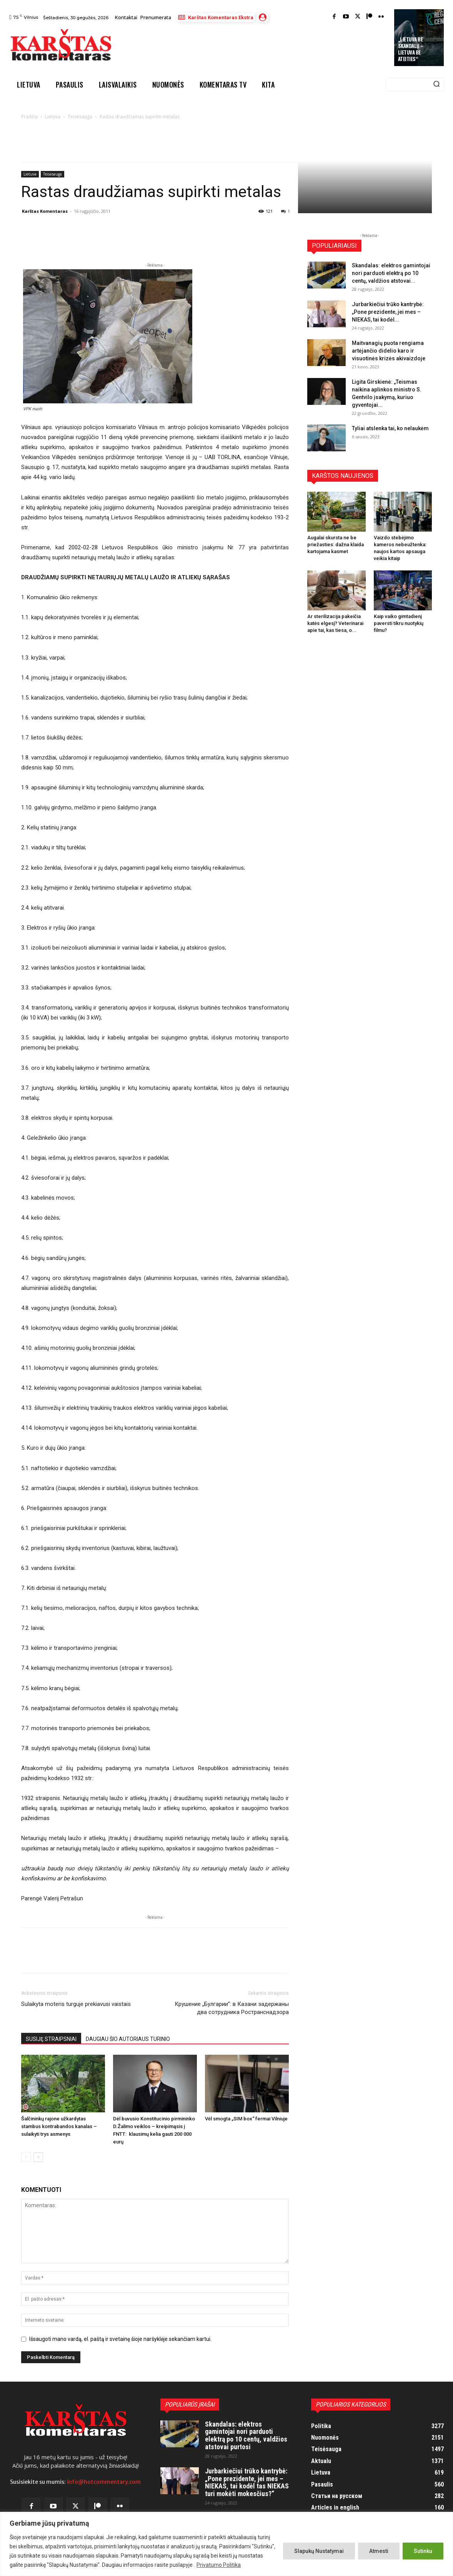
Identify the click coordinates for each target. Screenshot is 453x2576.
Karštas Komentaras (45, 211)
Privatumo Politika (219, 2565)
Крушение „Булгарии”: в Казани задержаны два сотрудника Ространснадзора (232, 2008)
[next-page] (38, 2157)
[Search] (436, 84)
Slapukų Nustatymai (319, 2551)
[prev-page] (26, 2157)
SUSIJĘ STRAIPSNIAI (51, 2039)
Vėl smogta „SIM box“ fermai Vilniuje (246, 2119)
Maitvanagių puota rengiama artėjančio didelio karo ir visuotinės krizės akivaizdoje (388, 350)
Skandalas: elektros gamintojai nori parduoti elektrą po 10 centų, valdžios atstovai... (391, 273)
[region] (226, 2544)
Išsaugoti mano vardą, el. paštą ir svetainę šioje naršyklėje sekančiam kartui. (120, 2339)
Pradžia (29, 116)
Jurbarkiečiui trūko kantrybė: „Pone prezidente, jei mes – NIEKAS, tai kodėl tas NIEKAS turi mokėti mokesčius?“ (247, 2482)
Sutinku (423, 2551)
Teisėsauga (80, 116)
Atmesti (378, 2551)
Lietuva (52, 116)
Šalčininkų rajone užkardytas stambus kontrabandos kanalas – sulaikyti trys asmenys (59, 2126)
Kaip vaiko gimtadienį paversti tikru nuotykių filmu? (398, 623)
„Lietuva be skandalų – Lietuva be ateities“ (410, 49)
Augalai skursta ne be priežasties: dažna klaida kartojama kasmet (335, 544)
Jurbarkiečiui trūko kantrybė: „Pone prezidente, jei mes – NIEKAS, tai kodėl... (388, 312)
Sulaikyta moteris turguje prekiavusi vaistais (76, 2004)
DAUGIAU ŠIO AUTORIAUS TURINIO (128, 2039)
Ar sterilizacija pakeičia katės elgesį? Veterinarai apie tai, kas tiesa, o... (335, 623)
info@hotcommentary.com (104, 2481)
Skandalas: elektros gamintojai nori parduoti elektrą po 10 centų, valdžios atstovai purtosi (246, 2435)
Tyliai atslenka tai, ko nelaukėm (390, 428)
